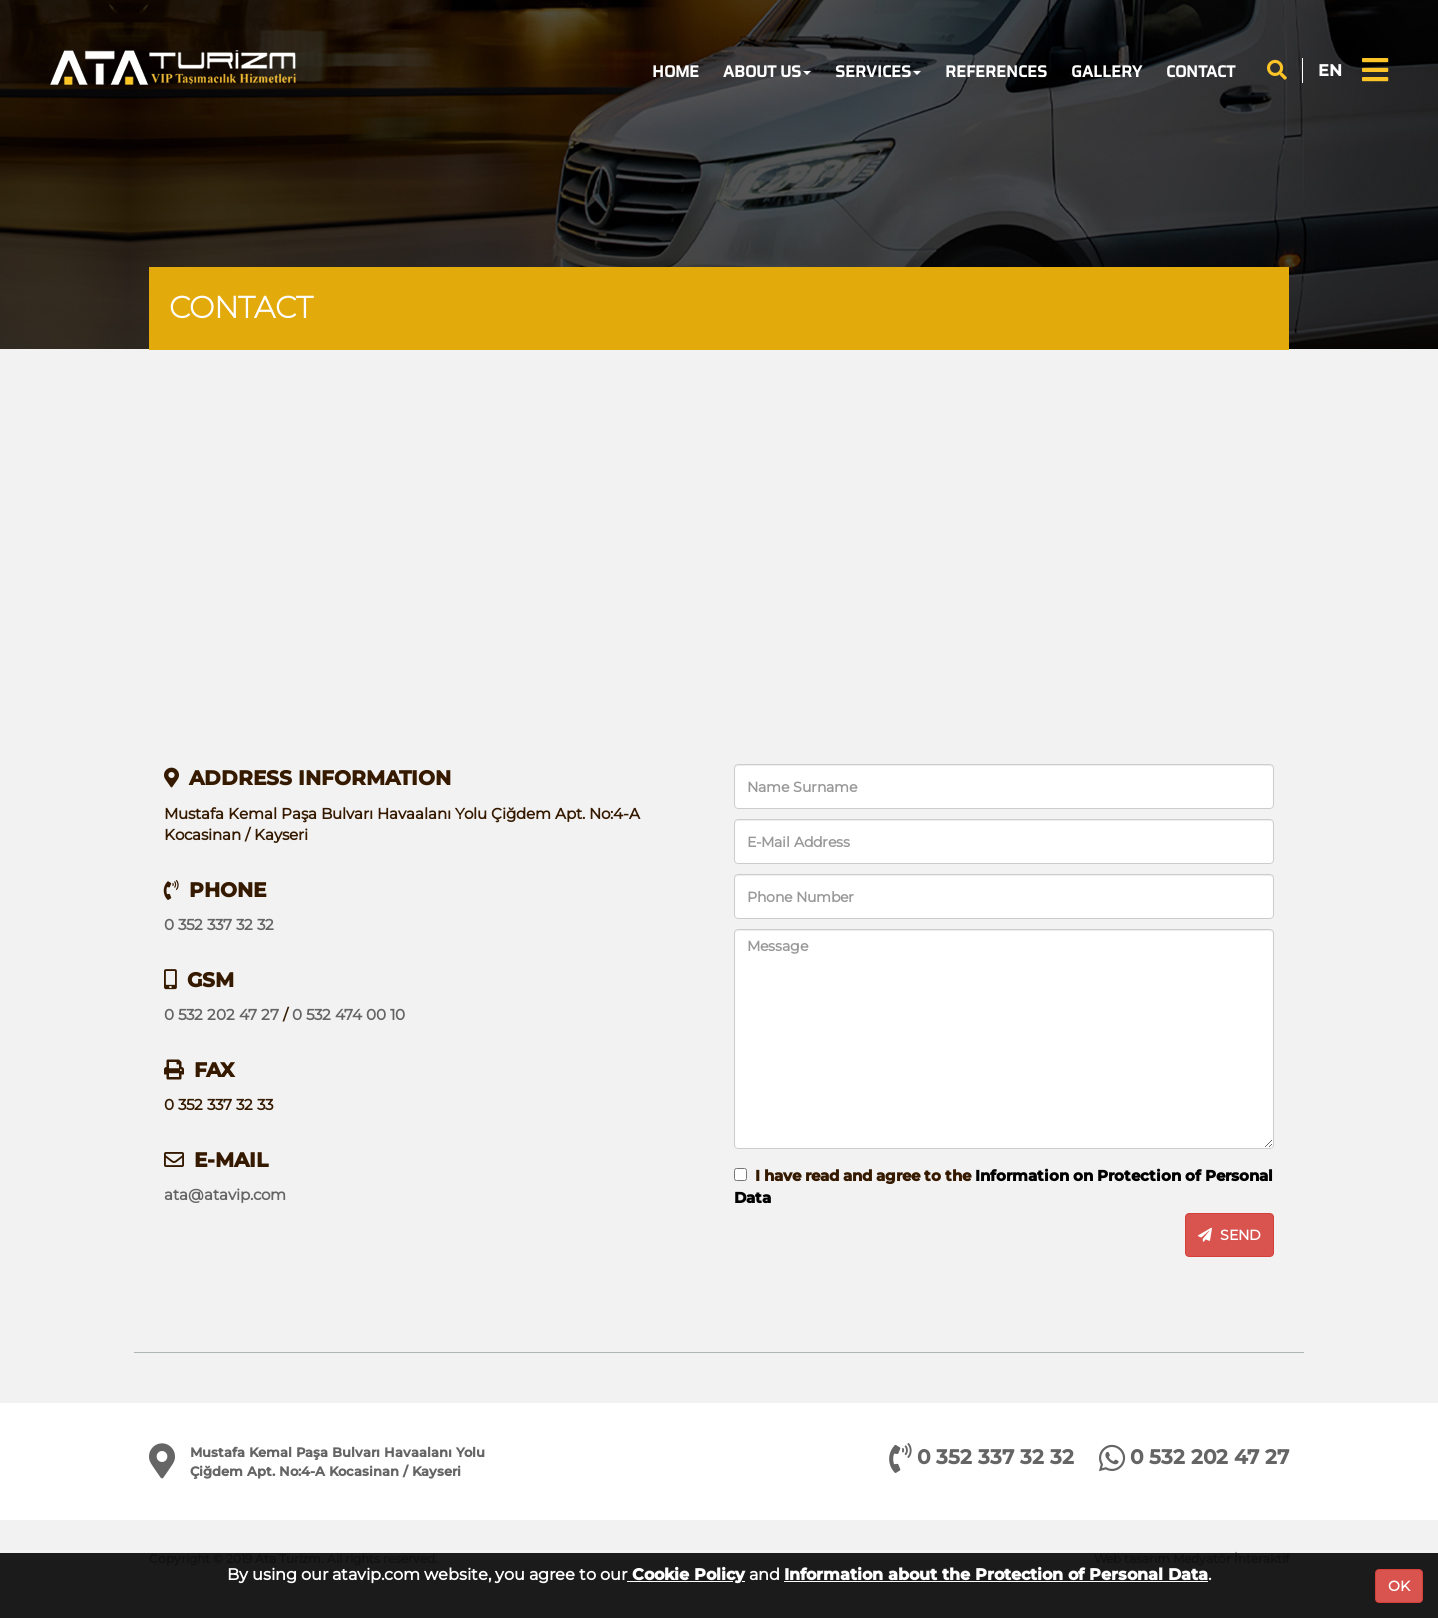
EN (1330, 70)
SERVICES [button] (878, 71)
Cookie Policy (686, 1574)
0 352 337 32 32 (219, 924)
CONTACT (1200, 71)
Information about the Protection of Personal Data (996, 1574)
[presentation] (825, 1236)
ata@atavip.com (225, 1194)
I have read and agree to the (1003, 1186)
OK (1399, 1586)
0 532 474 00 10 (348, 1014)
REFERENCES (996, 71)
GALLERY (1106, 71)
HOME (675, 71)
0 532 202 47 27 (221, 1014)
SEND (1229, 1235)
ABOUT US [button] (767, 71)
